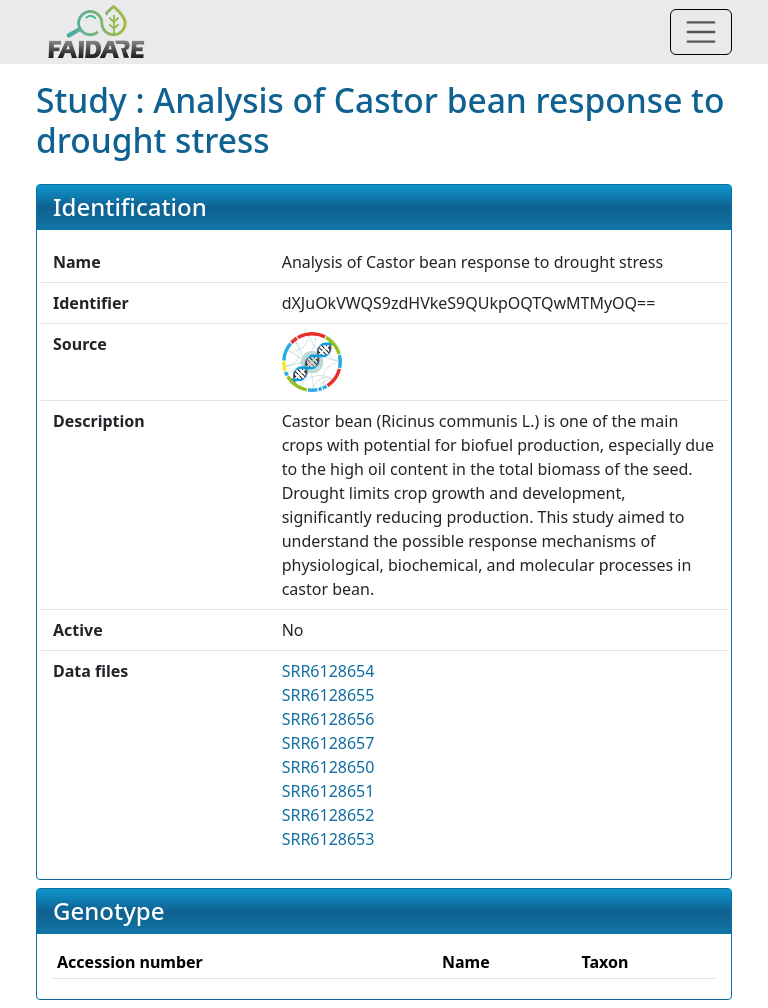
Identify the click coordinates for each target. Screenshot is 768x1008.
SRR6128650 (328, 767)
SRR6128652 (328, 815)
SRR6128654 (328, 671)
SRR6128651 (328, 791)
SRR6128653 (328, 839)
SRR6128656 (328, 719)
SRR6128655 (328, 695)
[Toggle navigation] (701, 32)
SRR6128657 (328, 743)
